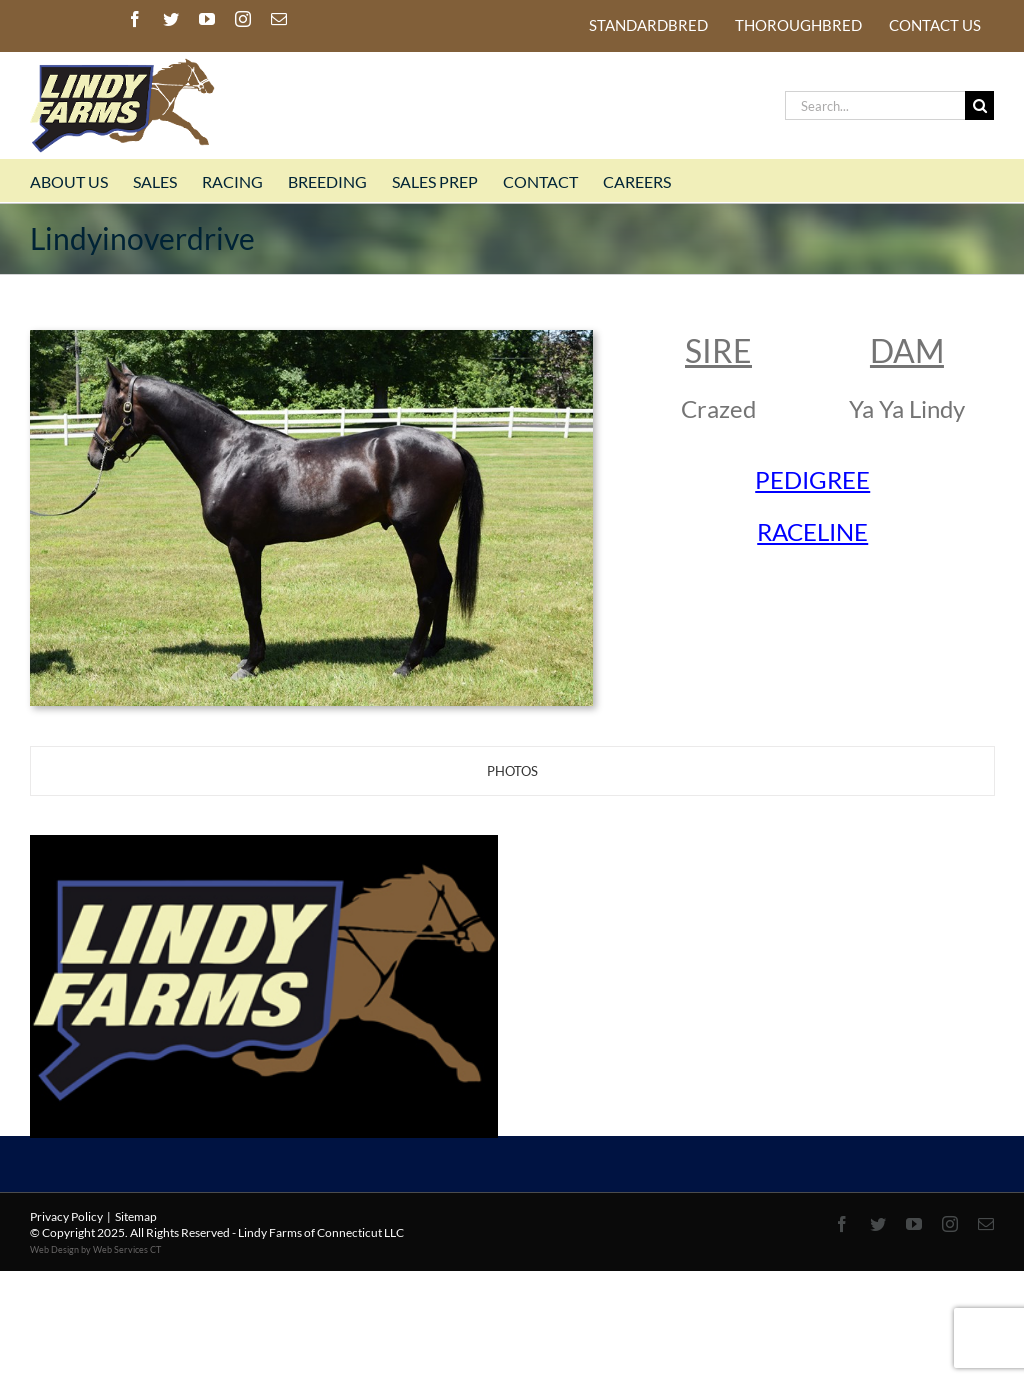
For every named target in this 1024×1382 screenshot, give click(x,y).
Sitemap (136, 1216)
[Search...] (875, 105)
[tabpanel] (512, 914)
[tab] (512, 771)
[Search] (979, 105)
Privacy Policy (66, 1216)
